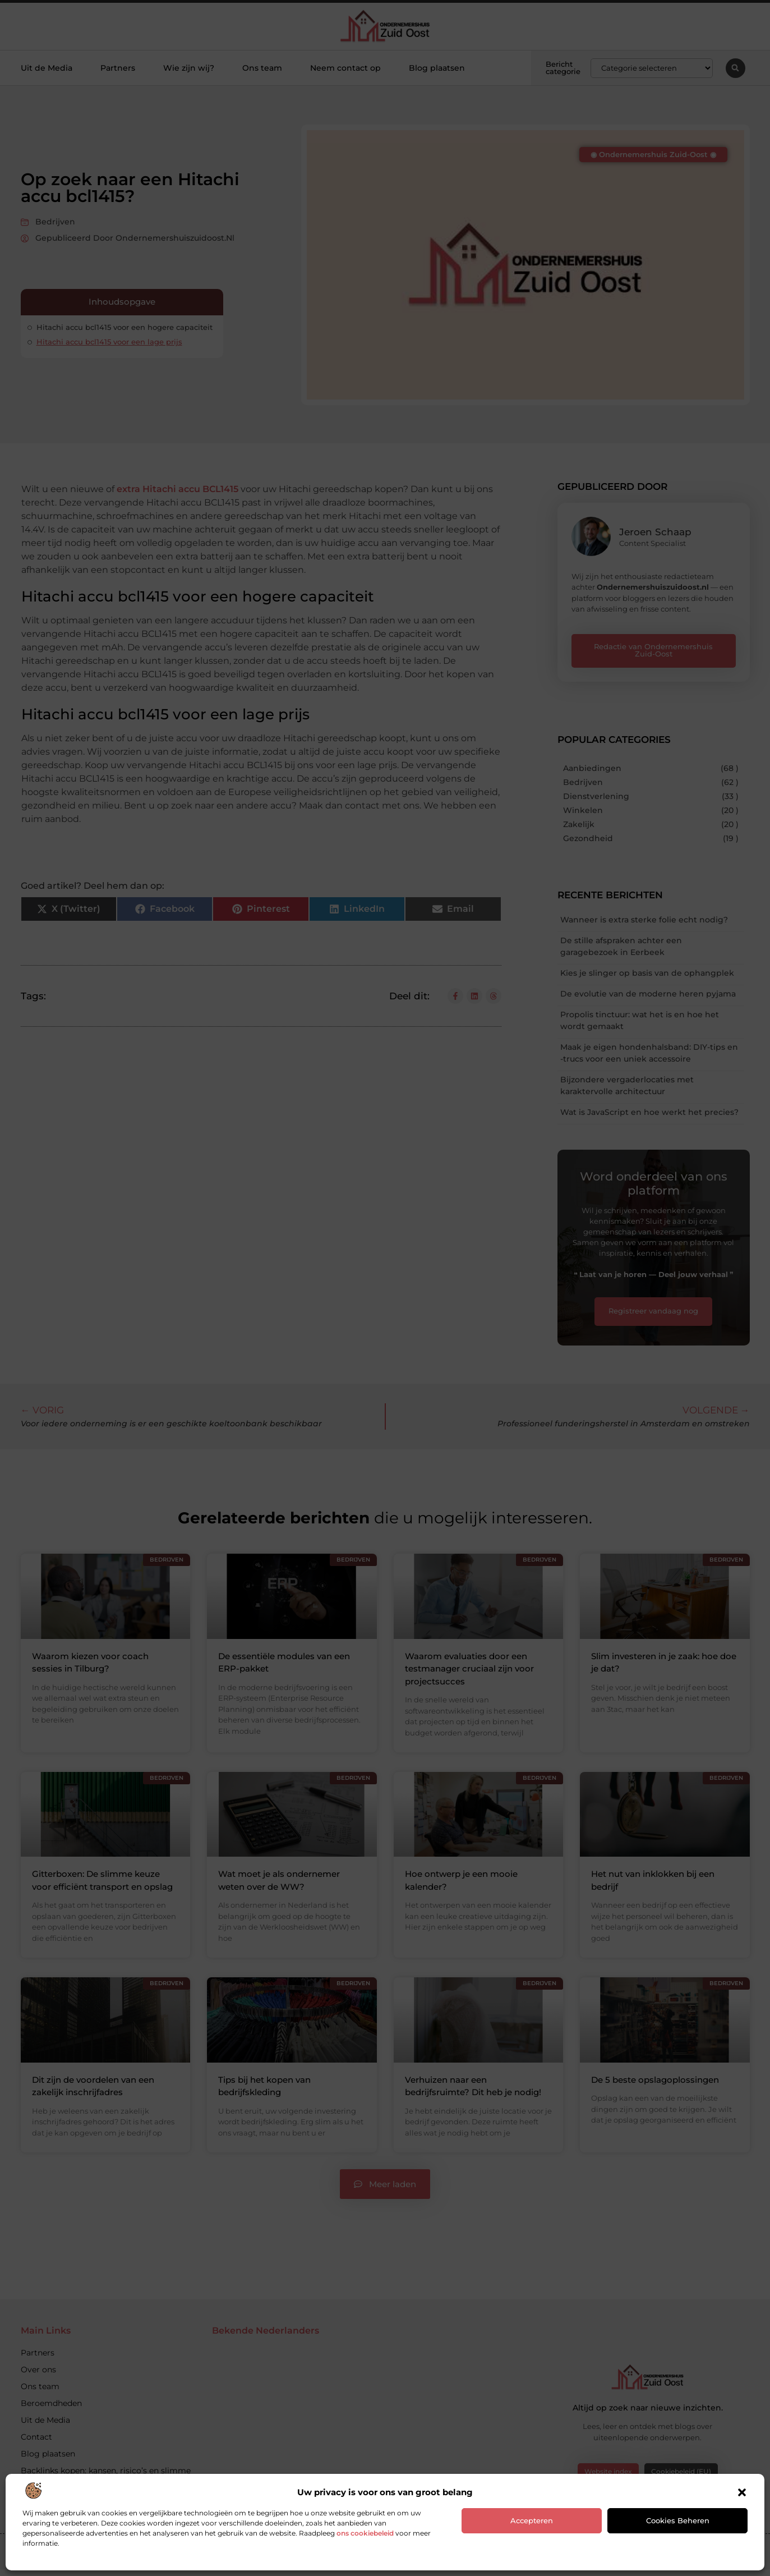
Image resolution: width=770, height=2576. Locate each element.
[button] (742, 2492)
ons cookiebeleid (365, 2533)
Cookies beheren (677, 2520)
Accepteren (531, 2520)
